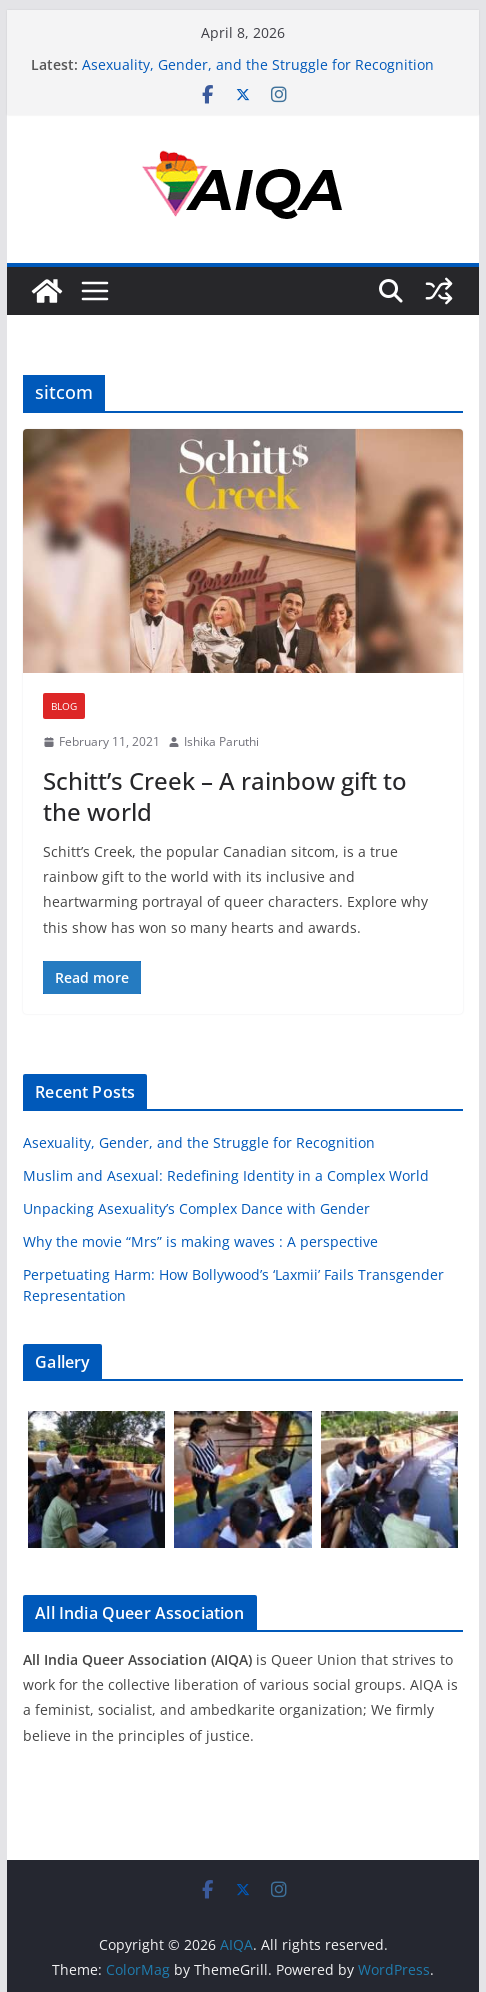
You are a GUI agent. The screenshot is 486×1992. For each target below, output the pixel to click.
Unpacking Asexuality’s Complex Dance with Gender (196, 1208)
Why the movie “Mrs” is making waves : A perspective (200, 1241)
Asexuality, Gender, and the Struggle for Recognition (258, 64)
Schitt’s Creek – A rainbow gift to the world (225, 796)
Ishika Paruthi (221, 741)
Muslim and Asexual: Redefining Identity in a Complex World (226, 1175)
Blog (64, 706)
